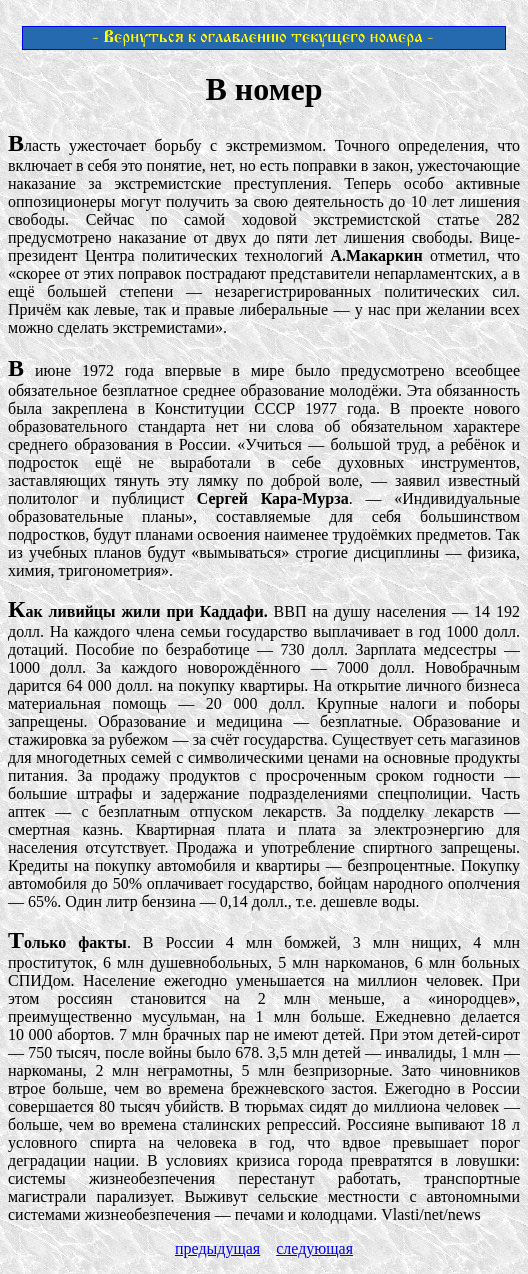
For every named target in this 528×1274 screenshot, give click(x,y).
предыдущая (217, 1248)
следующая (314, 1248)
